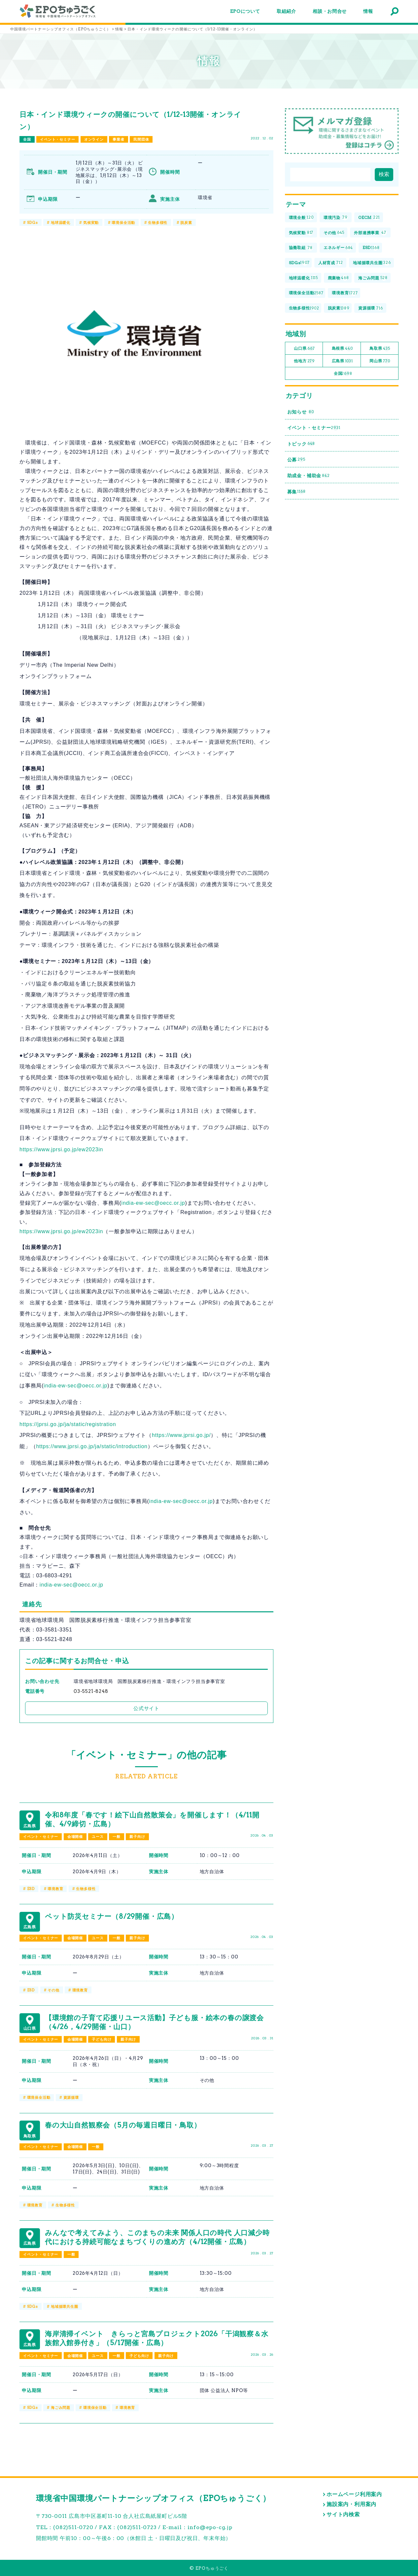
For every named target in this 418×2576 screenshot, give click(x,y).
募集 (296, 491)
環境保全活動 (123, 222)
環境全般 (301, 218)
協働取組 (301, 248)
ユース (97, 1836)
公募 (296, 460)
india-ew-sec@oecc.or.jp (153, 1203)
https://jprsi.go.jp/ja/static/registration (67, 1424)
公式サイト (146, 1708)
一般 (117, 1836)
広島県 (342, 361)
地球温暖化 (60, 222)
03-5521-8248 (91, 1691)
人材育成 (330, 263)
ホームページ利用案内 (354, 2494)
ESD (31, 1888)
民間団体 (141, 139)
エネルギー (338, 248)
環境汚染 (336, 218)
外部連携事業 (370, 232)
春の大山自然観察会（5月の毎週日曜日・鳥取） (123, 2125)
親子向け (137, 1836)
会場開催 (75, 1836)
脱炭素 (186, 222)
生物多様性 (157, 222)
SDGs (32, 222)
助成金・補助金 (308, 476)
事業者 (118, 139)
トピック (301, 444)
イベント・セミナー (57, 139)
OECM (369, 218)
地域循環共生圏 (64, 2306)
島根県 (342, 348)
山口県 (304, 348)
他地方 (304, 361)
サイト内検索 (343, 2514)
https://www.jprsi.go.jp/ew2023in (61, 1149)
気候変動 (91, 222)
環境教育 (55, 1888)
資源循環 (71, 2097)
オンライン (94, 139)
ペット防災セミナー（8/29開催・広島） (111, 1916)
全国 (27, 139)
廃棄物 (338, 278)
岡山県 (379, 361)
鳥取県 (379, 348)
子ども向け (101, 2039)
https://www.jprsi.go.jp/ (181, 1435)
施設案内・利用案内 (351, 2504)
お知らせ (300, 412)
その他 (53, 1990)
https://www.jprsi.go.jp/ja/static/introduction (91, 1446)
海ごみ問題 (60, 2407)
